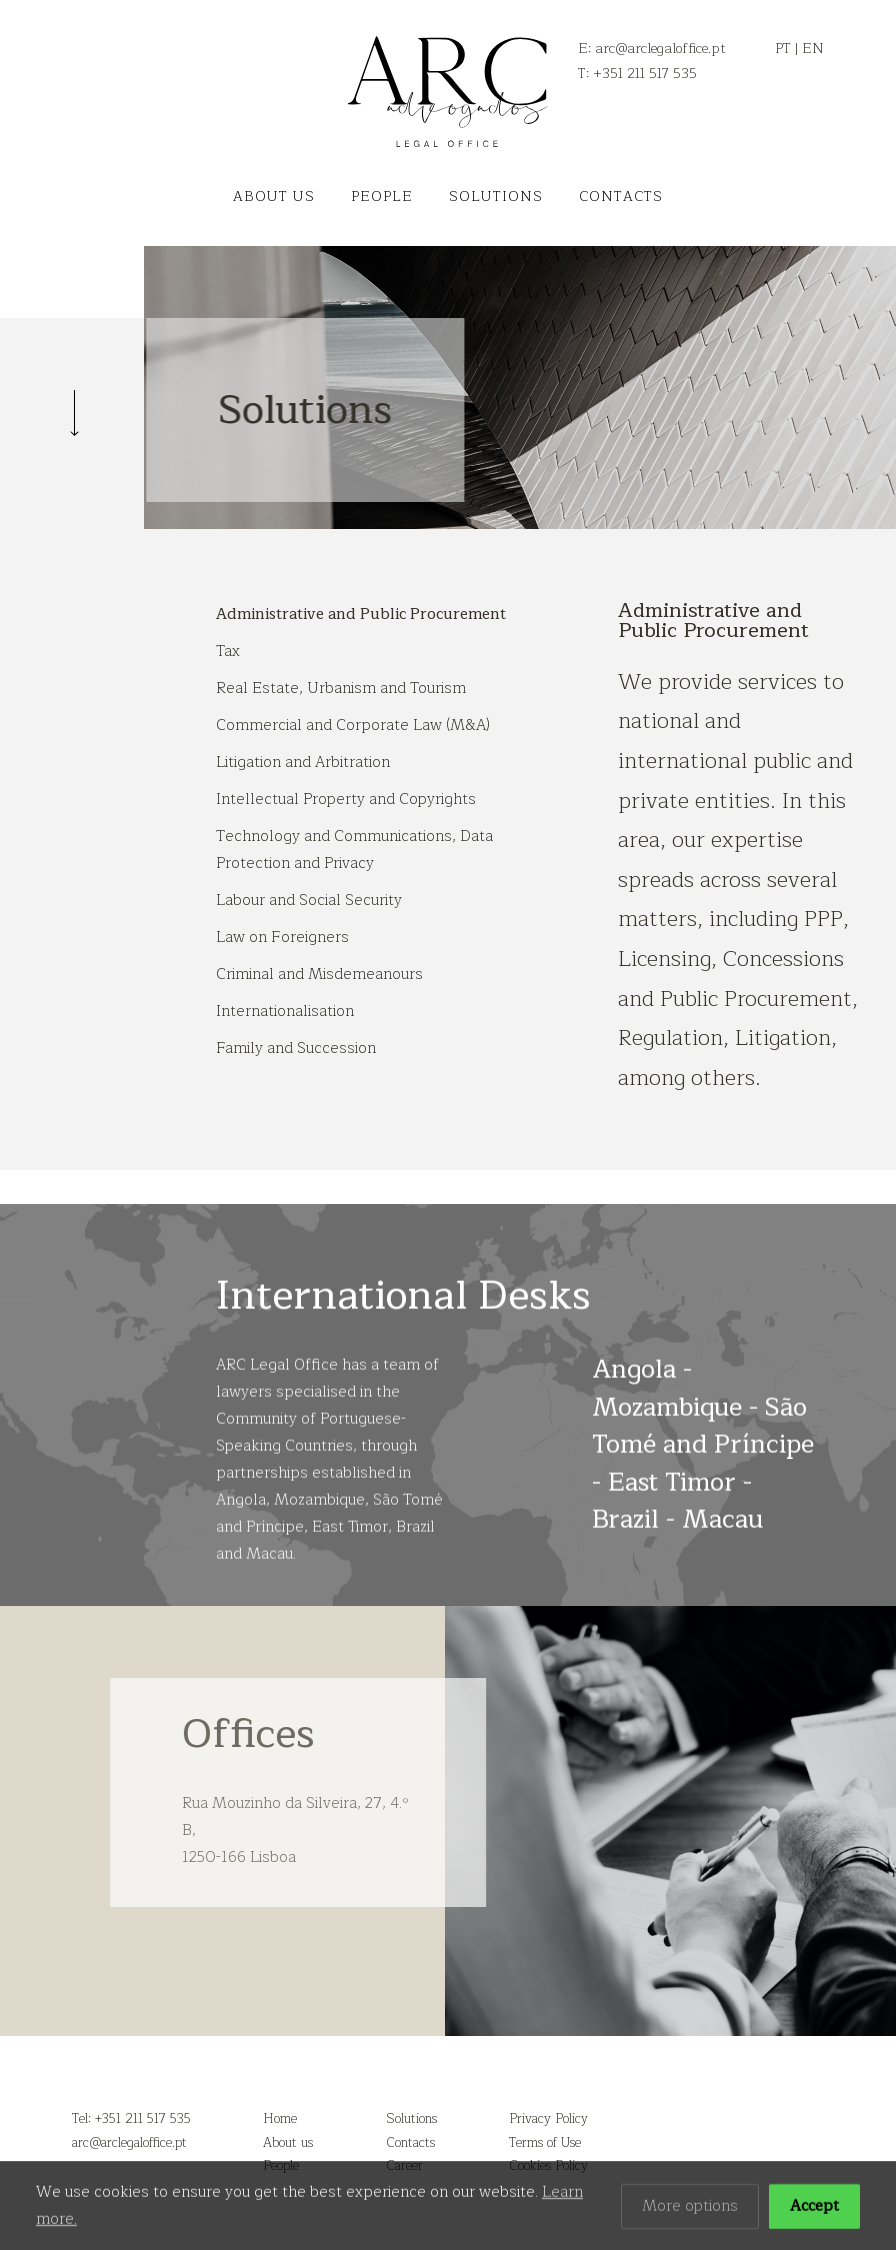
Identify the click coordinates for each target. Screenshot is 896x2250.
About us (274, 196)
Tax (228, 651)
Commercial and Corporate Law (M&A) (353, 725)
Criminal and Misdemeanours (319, 974)
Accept (814, 2209)
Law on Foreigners (282, 937)
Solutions (496, 196)
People (382, 196)
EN (813, 48)
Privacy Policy (548, 2119)
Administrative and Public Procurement (361, 614)
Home (280, 2119)
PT (783, 48)
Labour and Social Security (309, 900)
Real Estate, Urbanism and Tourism (341, 688)
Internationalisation (285, 1011)
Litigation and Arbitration (303, 762)
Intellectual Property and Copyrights (346, 799)
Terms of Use (545, 2143)
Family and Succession (296, 1048)
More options (690, 2209)
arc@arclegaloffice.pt (129, 2143)
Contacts (621, 196)
